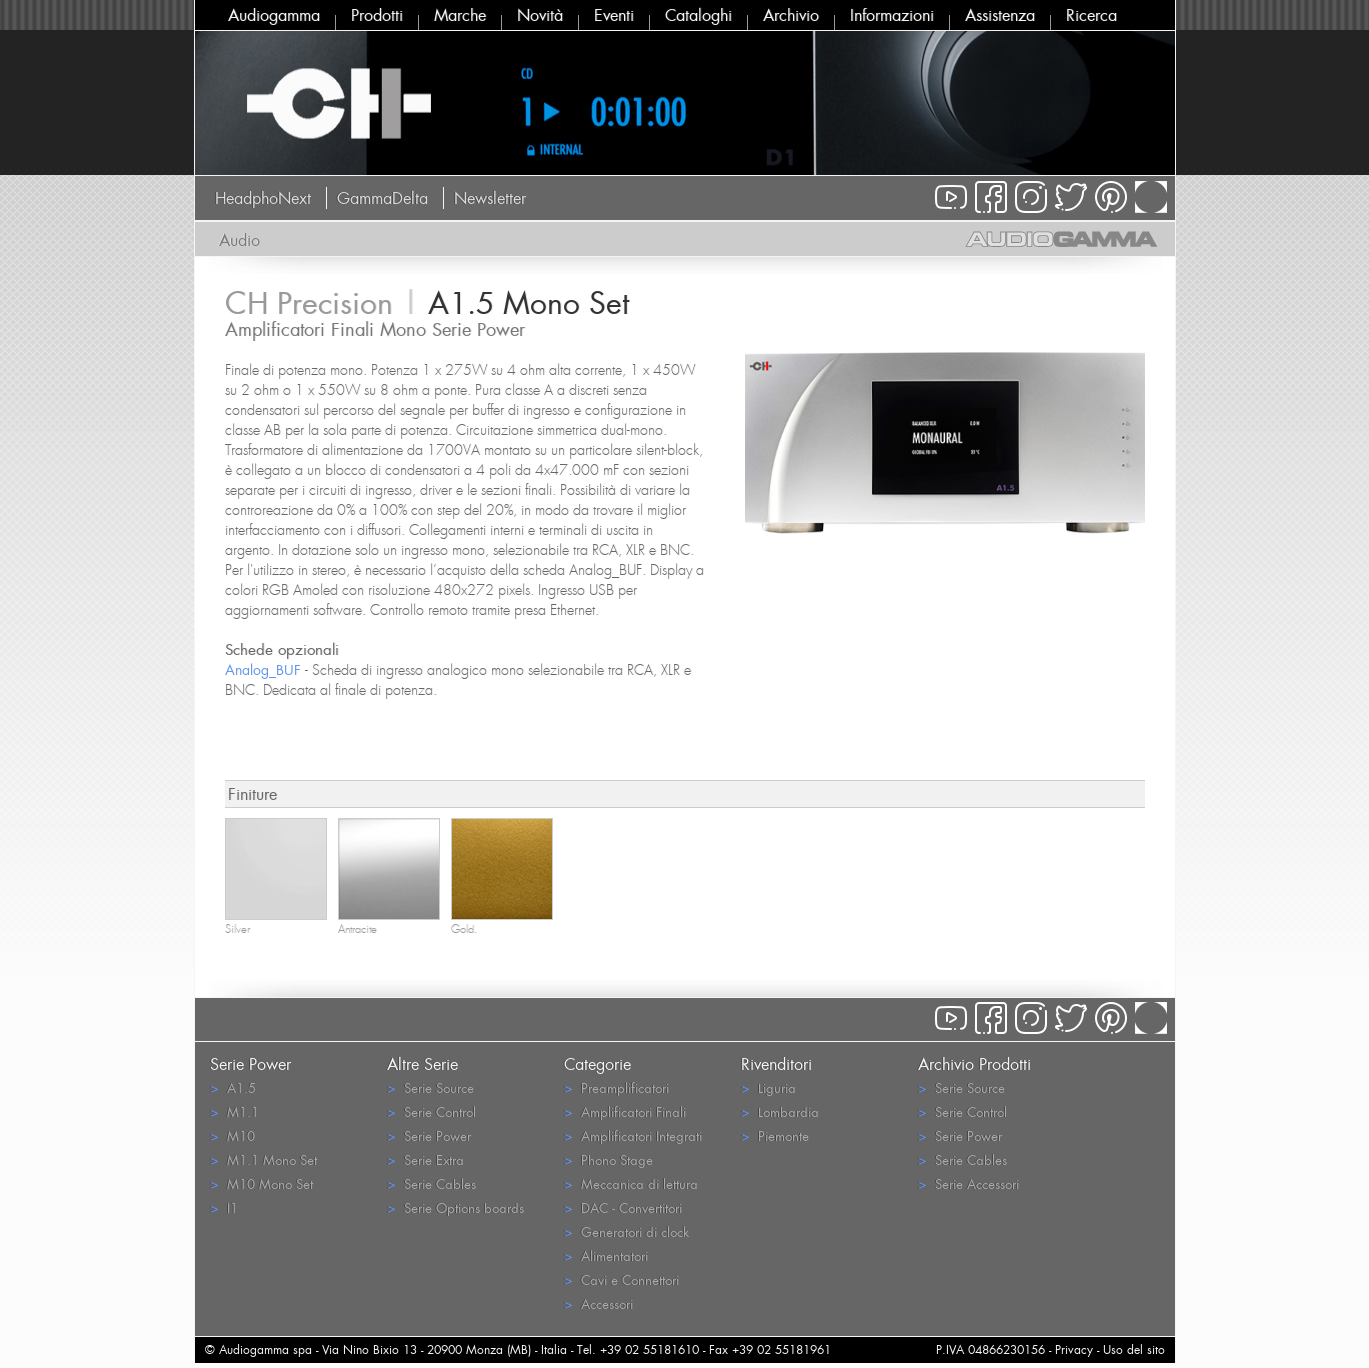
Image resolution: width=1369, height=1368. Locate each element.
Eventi (614, 15)
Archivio (791, 15)
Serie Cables (431, 1183)
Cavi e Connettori (621, 1279)
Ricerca (1091, 15)
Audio (239, 240)
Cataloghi (698, 15)
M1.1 (234, 1111)
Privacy (1074, 1349)
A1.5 (233, 1087)
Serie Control (431, 1111)
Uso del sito (1134, 1349)
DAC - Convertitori (623, 1207)
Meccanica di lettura (631, 1183)
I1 (224, 1207)
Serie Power (429, 1135)
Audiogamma (274, 15)
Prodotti (377, 15)
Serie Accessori (968, 1183)
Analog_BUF (263, 669)
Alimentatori (606, 1255)
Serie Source (430, 1087)
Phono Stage (608, 1159)
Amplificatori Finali (625, 1111)
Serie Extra (425, 1159)
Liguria (768, 1087)
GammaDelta (382, 198)
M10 (232, 1135)
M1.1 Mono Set (263, 1159)
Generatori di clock (626, 1231)
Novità (540, 15)
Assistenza (1000, 15)
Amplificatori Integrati (633, 1135)
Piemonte (775, 1135)
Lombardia (780, 1111)
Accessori (598, 1303)
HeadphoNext (263, 198)
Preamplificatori (616, 1087)
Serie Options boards (455, 1207)
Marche (460, 15)
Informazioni (892, 15)
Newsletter (490, 198)
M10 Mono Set (261, 1183)
